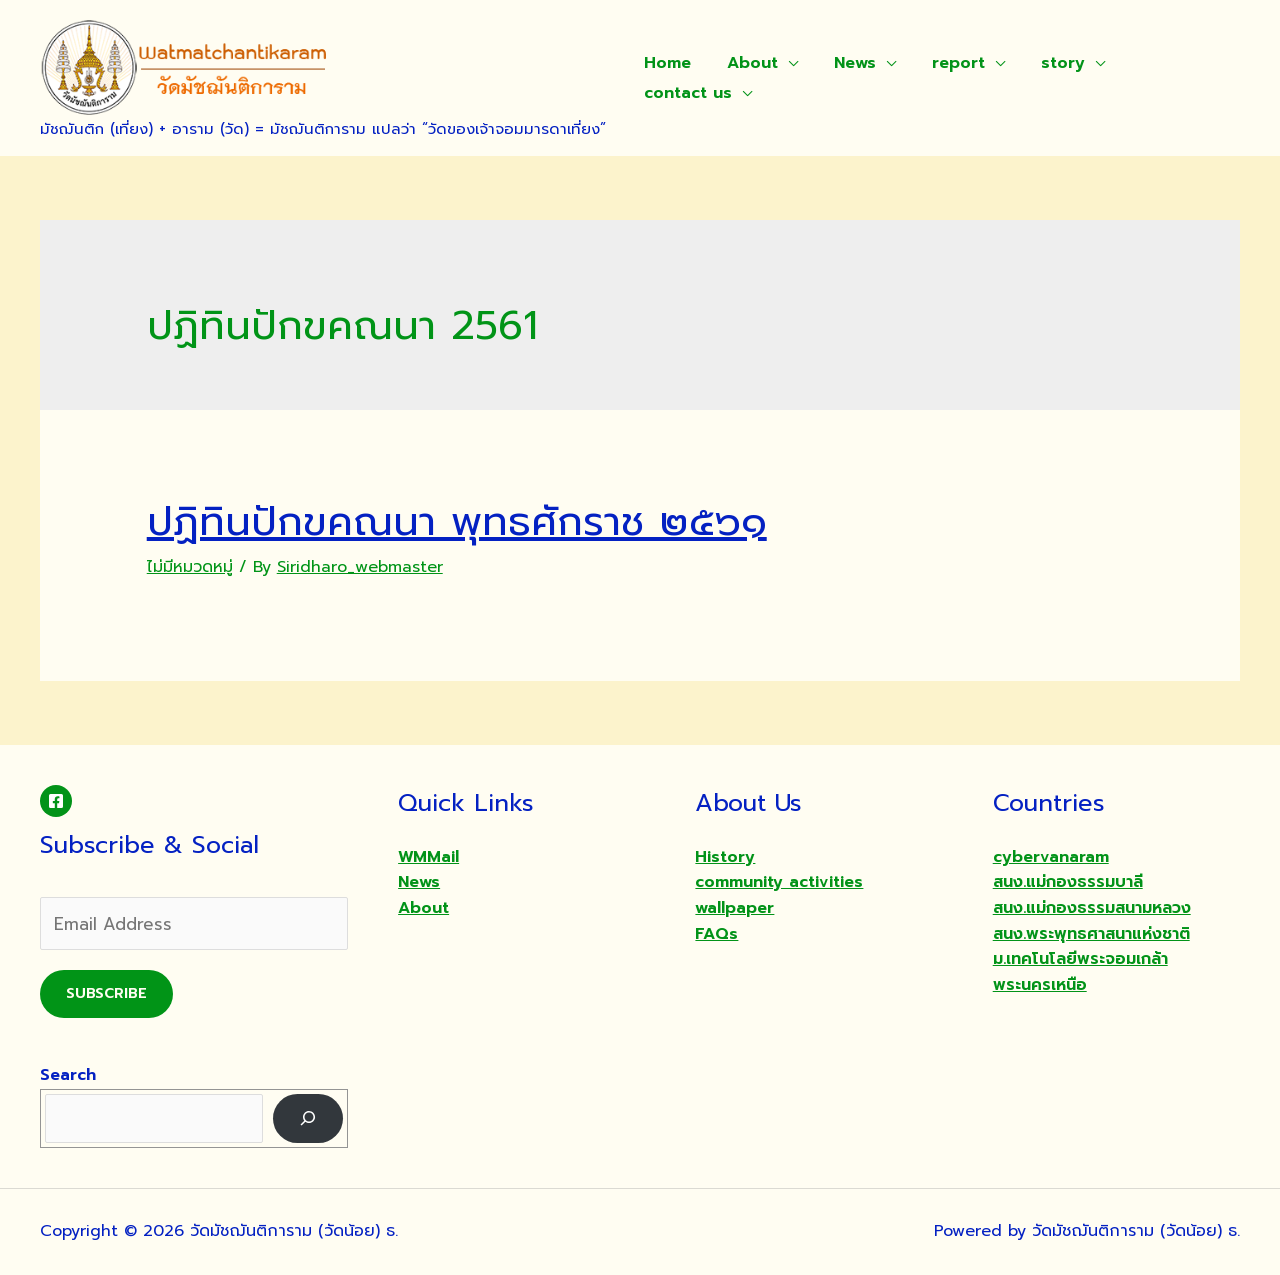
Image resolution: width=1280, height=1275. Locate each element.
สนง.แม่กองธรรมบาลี (1068, 882)
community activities (779, 882)
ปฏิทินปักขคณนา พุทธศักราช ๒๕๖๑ (457, 521)
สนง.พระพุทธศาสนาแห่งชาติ (1091, 934)
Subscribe (106, 993)
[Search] (308, 1118)
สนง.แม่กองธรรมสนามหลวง (1092, 908)
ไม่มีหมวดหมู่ (190, 567)
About (746, 63)
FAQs (716, 934)
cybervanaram (1051, 857)
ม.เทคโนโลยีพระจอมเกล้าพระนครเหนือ (1080, 972)
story (1045, 63)
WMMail (428, 857)
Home (665, 63)
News (845, 63)
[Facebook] (56, 801)
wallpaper (734, 908)
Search (68, 1075)
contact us (686, 93)
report (944, 63)
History (725, 857)
